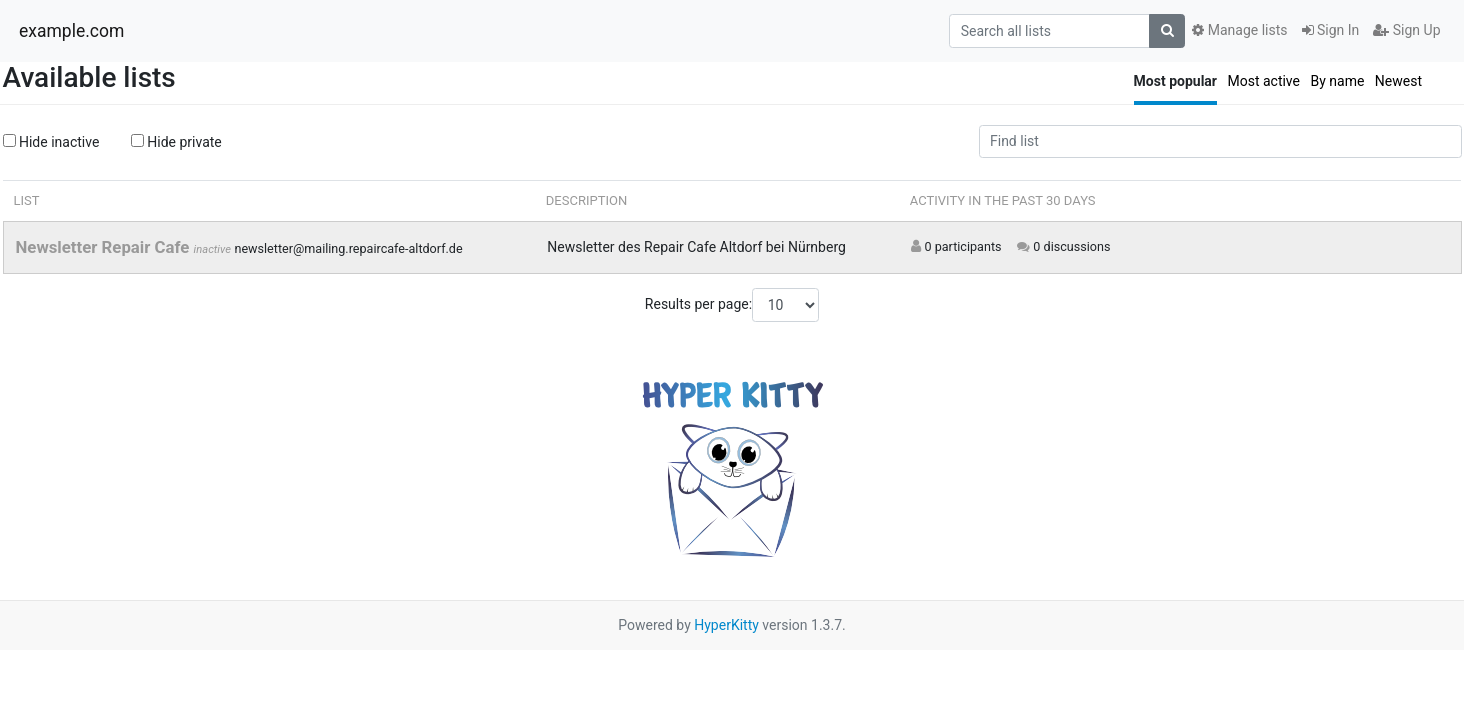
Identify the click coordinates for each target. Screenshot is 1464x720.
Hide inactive (51, 142)
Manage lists (1239, 30)
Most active (1263, 81)
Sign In (1331, 30)
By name (1337, 81)
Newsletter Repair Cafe (105, 247)
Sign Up (1406, 30)
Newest (1398, 81)
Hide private (176, 142)
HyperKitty (726, 625)
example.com (71, 31)
